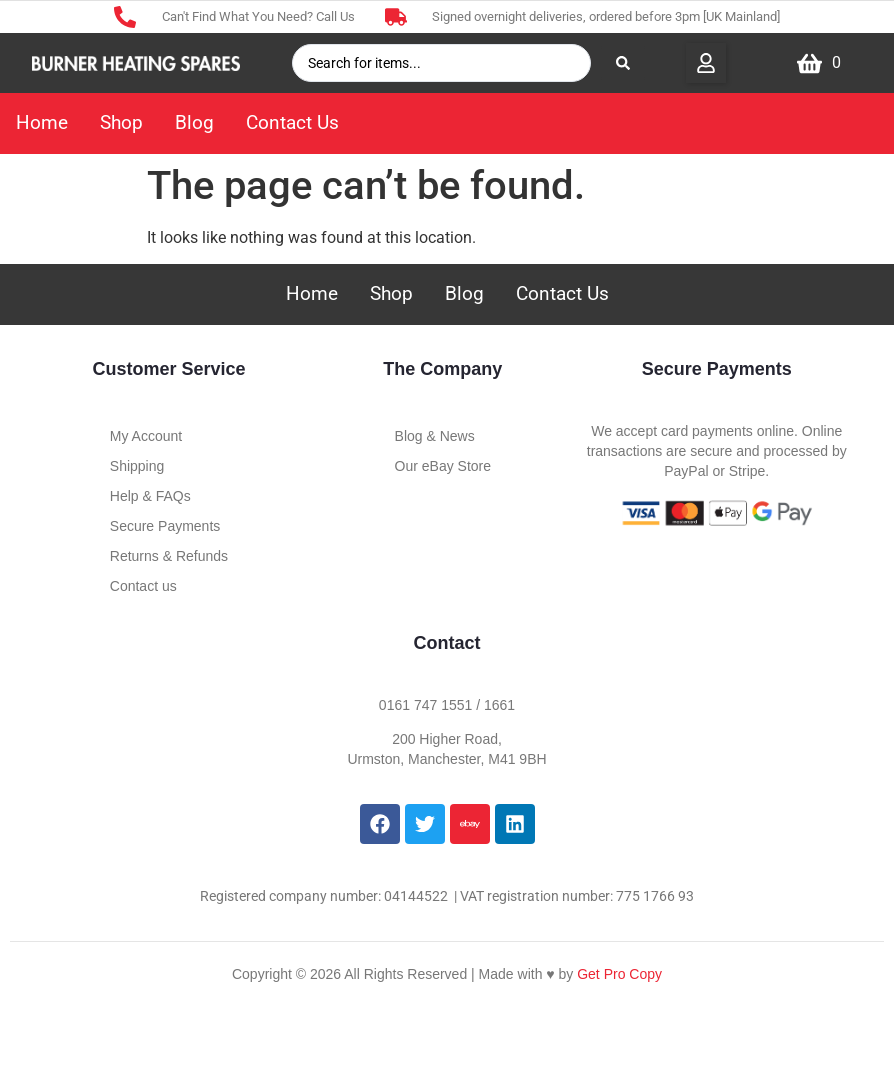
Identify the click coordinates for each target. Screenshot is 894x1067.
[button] (706, 63)
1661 (499, 705)
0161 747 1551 (425, 705)
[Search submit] (623, 63)
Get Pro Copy (619, 974)
